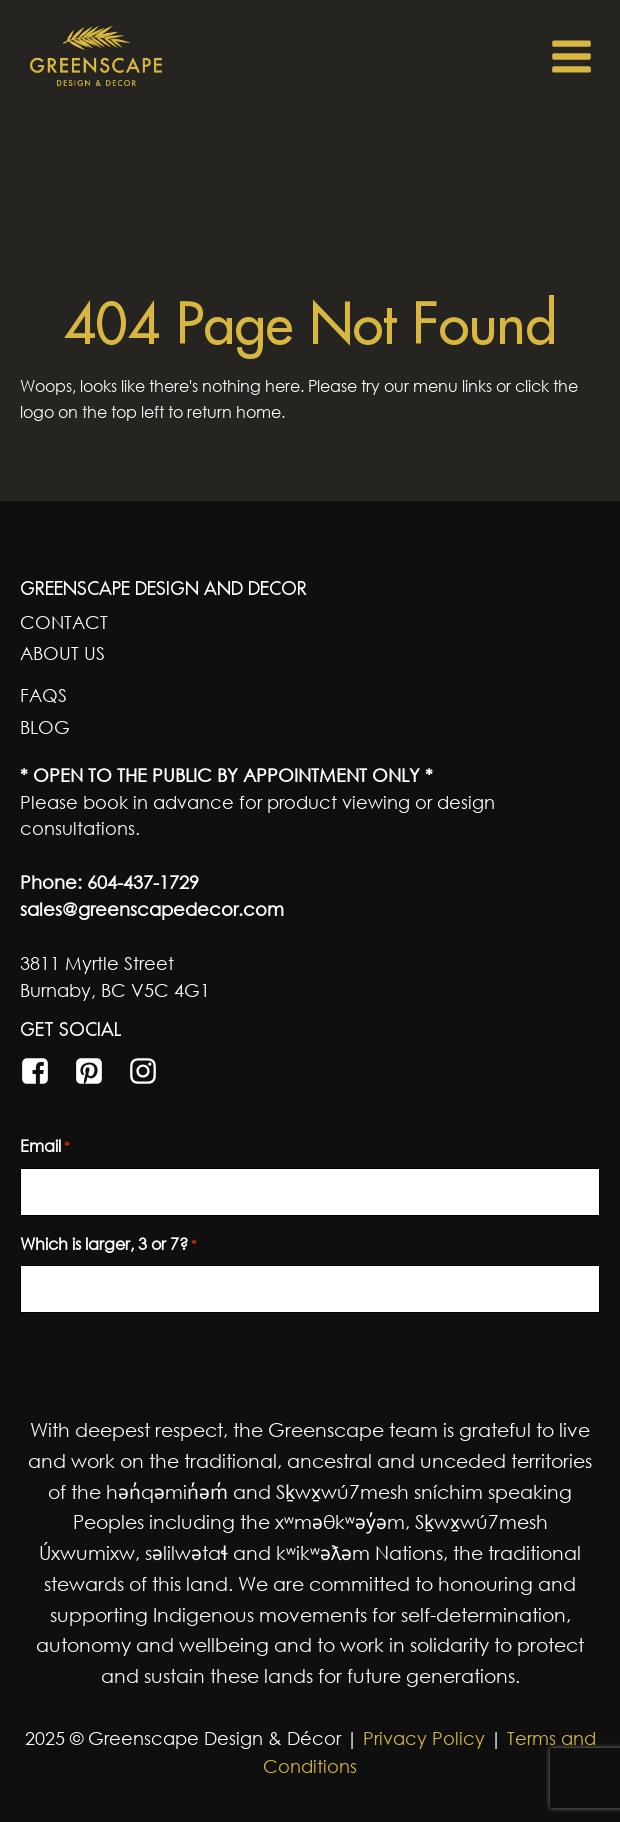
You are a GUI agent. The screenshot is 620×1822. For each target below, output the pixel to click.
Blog (45, 727)
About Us (62, 653)
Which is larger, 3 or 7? (108, 1245)
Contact (64, 622)
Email (45, 1147)
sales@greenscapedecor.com (152, 909)
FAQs (43, 695)
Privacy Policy (421, 1738)
